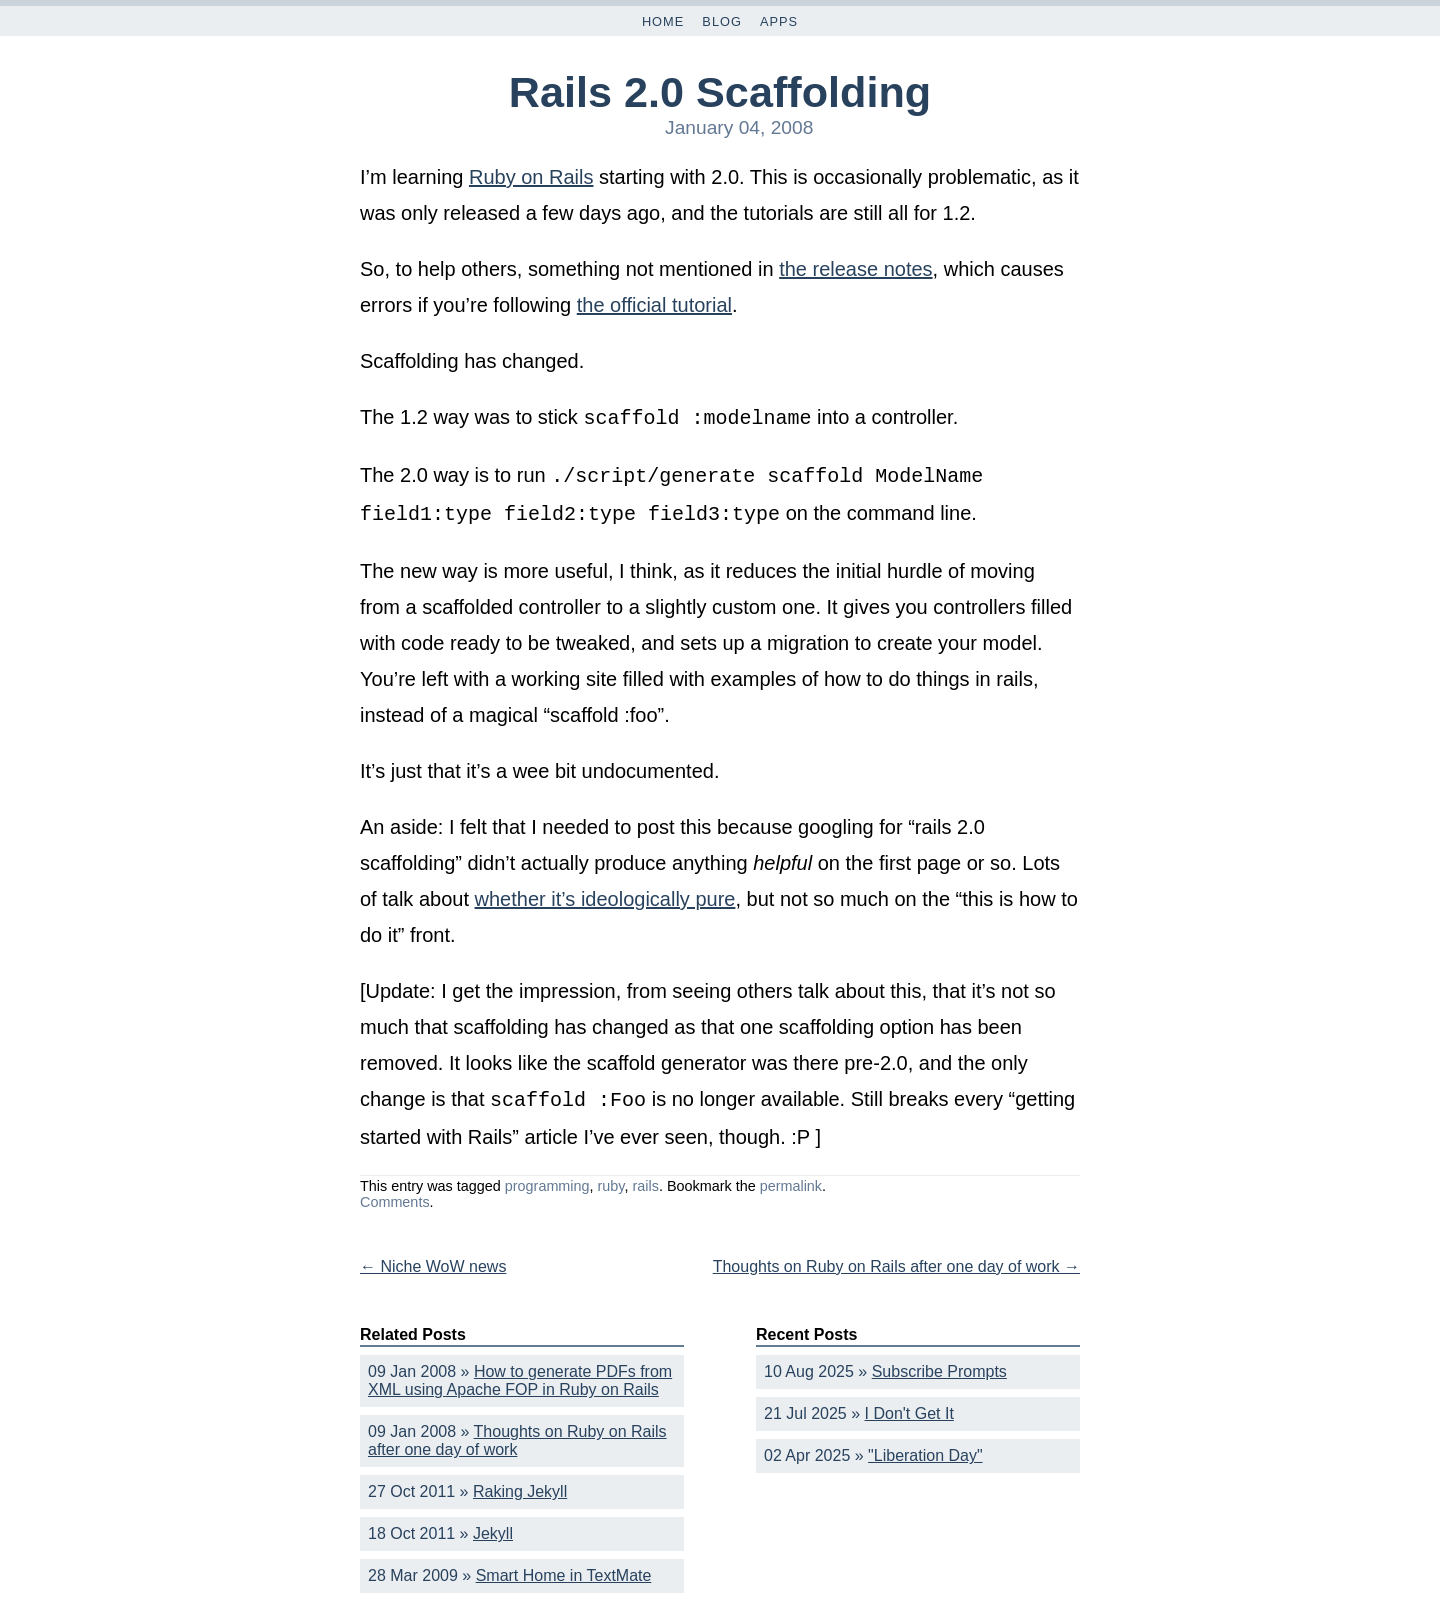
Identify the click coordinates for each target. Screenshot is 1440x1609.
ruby (611, 1178)
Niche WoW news (433, 1258)
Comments (395, 1194)
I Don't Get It (909, 1405)
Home (663, 21)
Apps (779, 21)
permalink (791, 1178)
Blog (722, 21)
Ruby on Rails (531, 177)
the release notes (855, 269)
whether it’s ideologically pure (605, 893)
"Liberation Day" (925, 1447)
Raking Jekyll (520, 1483)
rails (646, 1178)
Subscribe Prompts (939, 1363)
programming (547, 1178)
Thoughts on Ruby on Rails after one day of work (896, 1258)
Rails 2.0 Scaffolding (720, 92)
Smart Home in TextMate (564, 1567)
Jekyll (493, 1525)
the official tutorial (654, 305)
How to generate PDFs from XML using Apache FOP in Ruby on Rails (520, 1372)
